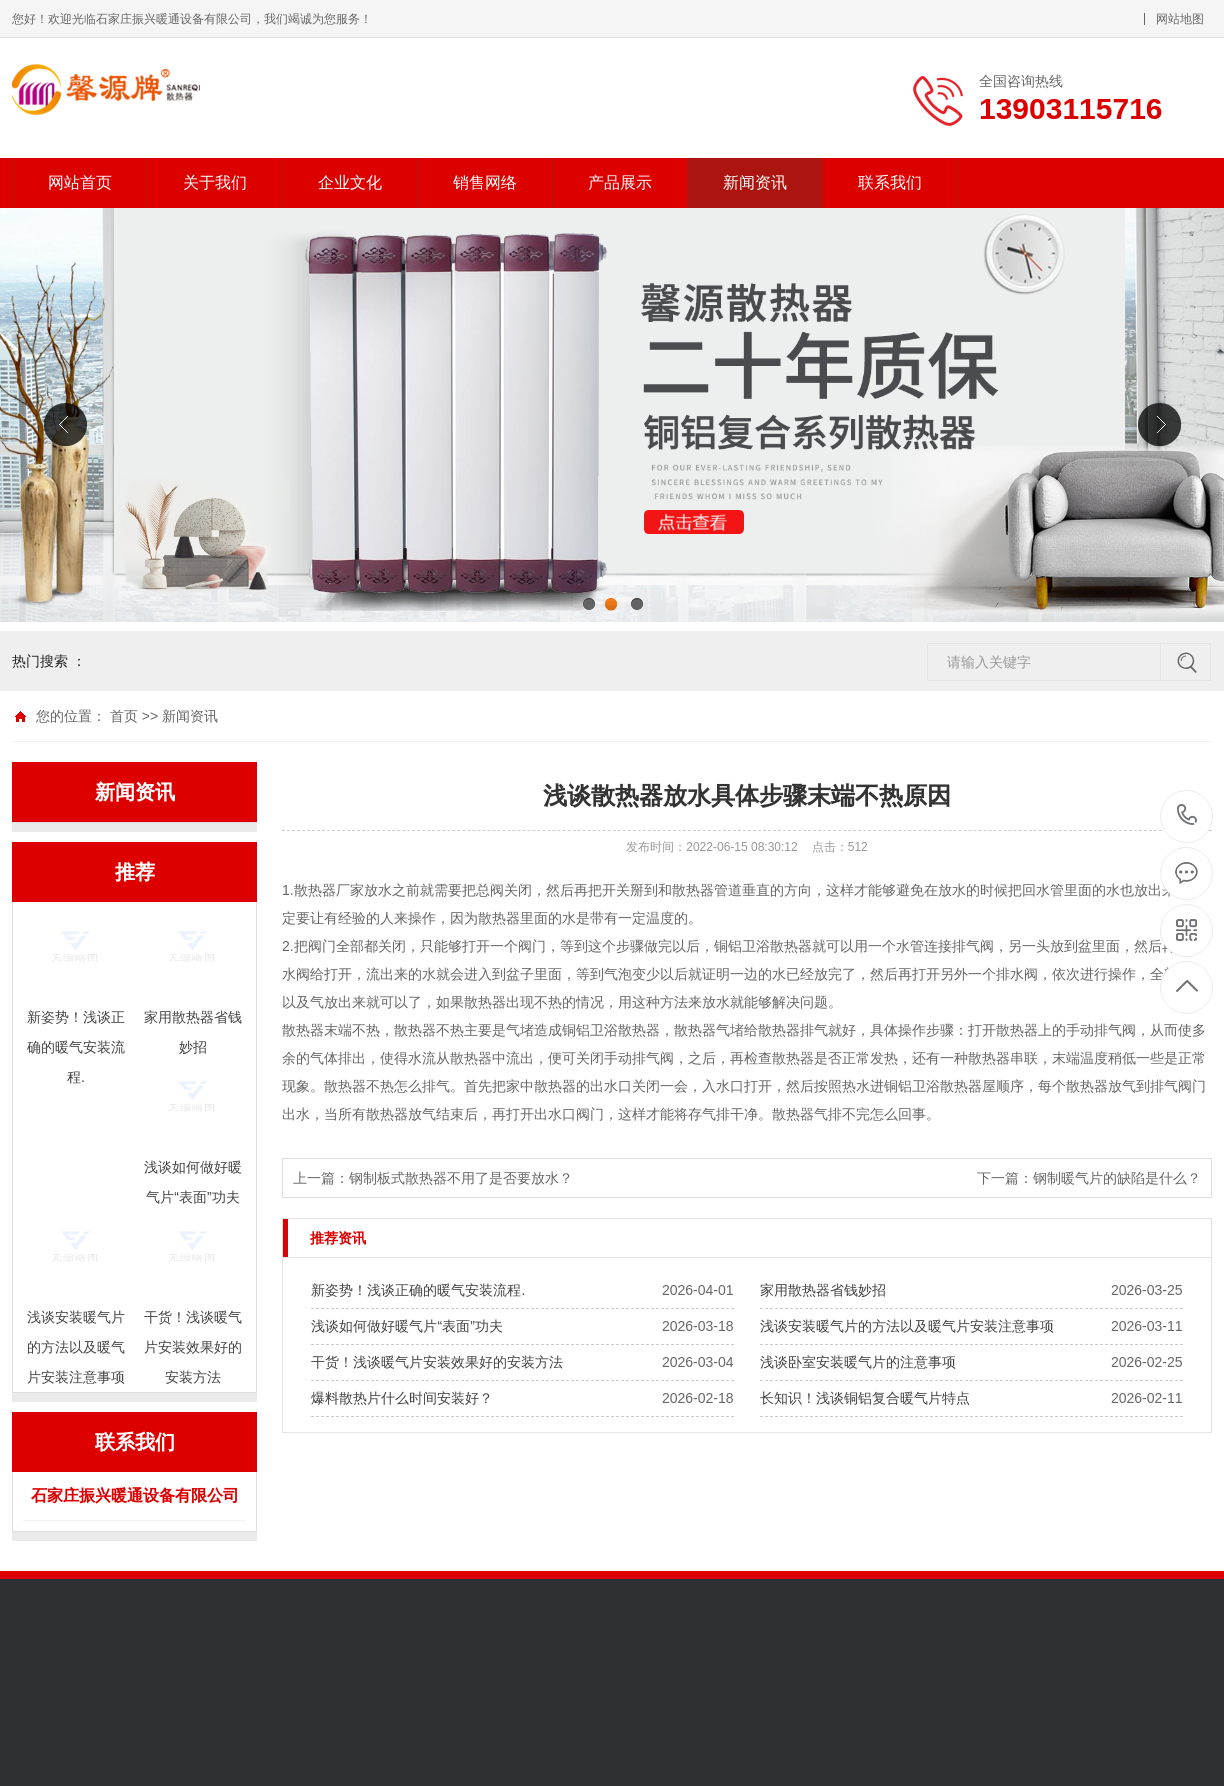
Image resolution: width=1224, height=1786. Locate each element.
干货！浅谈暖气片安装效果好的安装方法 (437, 1362)
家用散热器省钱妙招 (823, 1290)
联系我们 (890, 182)
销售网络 (485, 182)
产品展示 (620, 182)
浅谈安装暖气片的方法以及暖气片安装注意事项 (907, 1326)
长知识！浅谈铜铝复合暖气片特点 (865, 1398)
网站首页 (80, 182)
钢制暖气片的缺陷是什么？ (1117, 1178)
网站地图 (1180, 19)
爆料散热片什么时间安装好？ (402, 1398)
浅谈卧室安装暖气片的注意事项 (858, 1362)
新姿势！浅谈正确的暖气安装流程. (418, 1290)
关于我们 (215, 182)
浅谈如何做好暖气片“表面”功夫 (406, 1326)
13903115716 (1187, 815)
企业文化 (350, 182)
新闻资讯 (755, 182)
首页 (124, 716)
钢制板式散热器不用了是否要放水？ (461, 1178)
